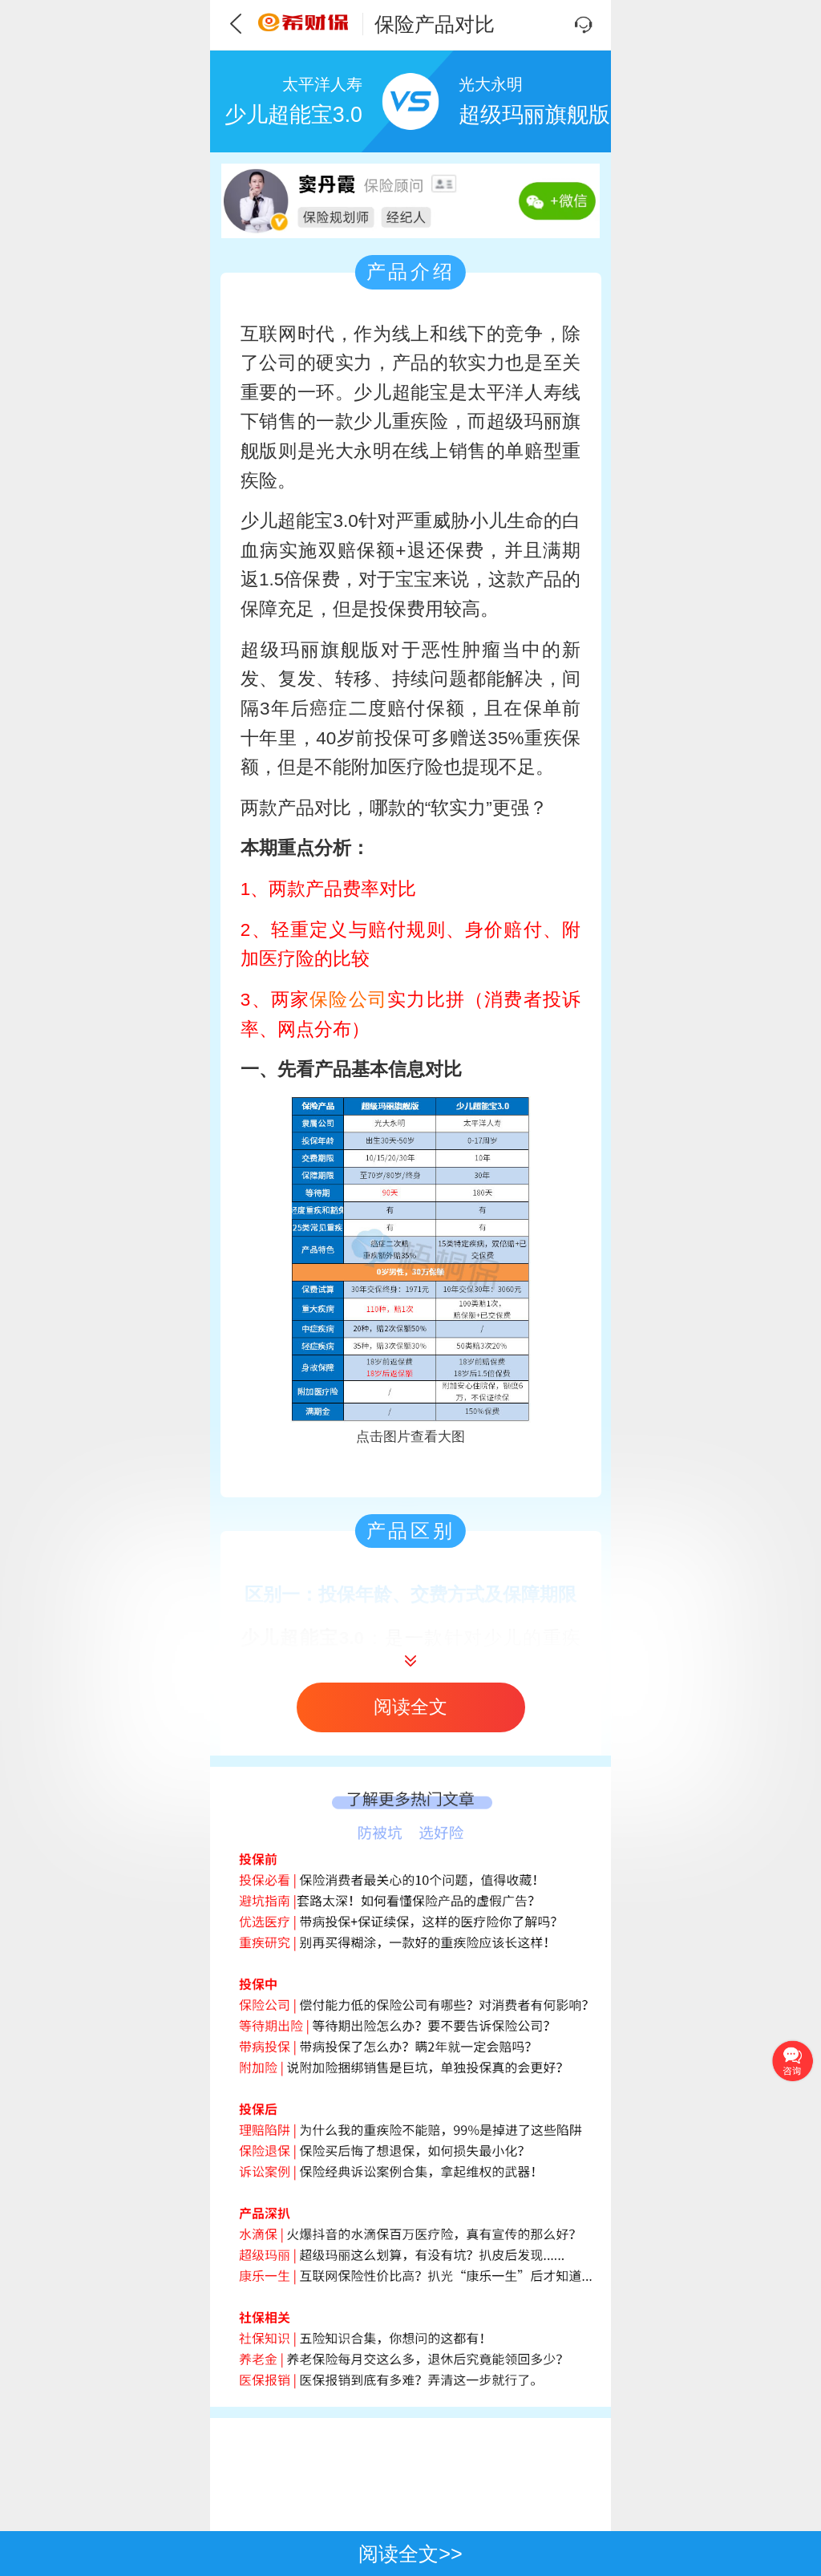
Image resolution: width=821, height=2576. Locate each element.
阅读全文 (410, 1707)
